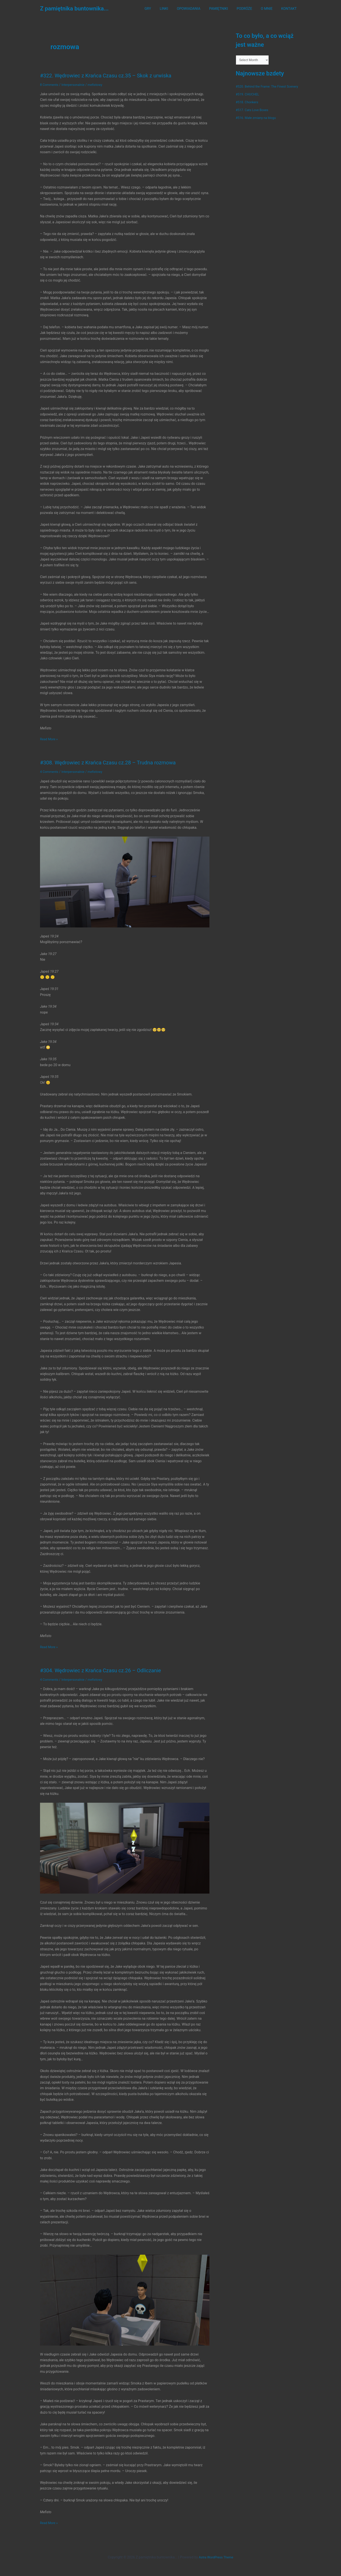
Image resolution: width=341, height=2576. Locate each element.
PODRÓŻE (248, 9)
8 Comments (50, 85)
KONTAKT (290, 9)
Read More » (49, 739)
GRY (159, 9)
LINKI (173, 9)
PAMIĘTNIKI (224, 9)
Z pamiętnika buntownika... (74, 8)
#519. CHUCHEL (248, 100)
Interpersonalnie (75, 85)
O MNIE (269, 9)
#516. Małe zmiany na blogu (257, 124)
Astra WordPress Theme (216, 2557)
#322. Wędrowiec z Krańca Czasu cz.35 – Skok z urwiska (111, 75)
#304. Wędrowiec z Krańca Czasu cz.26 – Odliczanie (106, 1670)
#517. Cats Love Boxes (253, 116)
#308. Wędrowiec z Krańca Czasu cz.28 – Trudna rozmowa (114, 762)
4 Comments (50, 772)
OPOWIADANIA (196, 9)
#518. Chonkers (248, 108)
